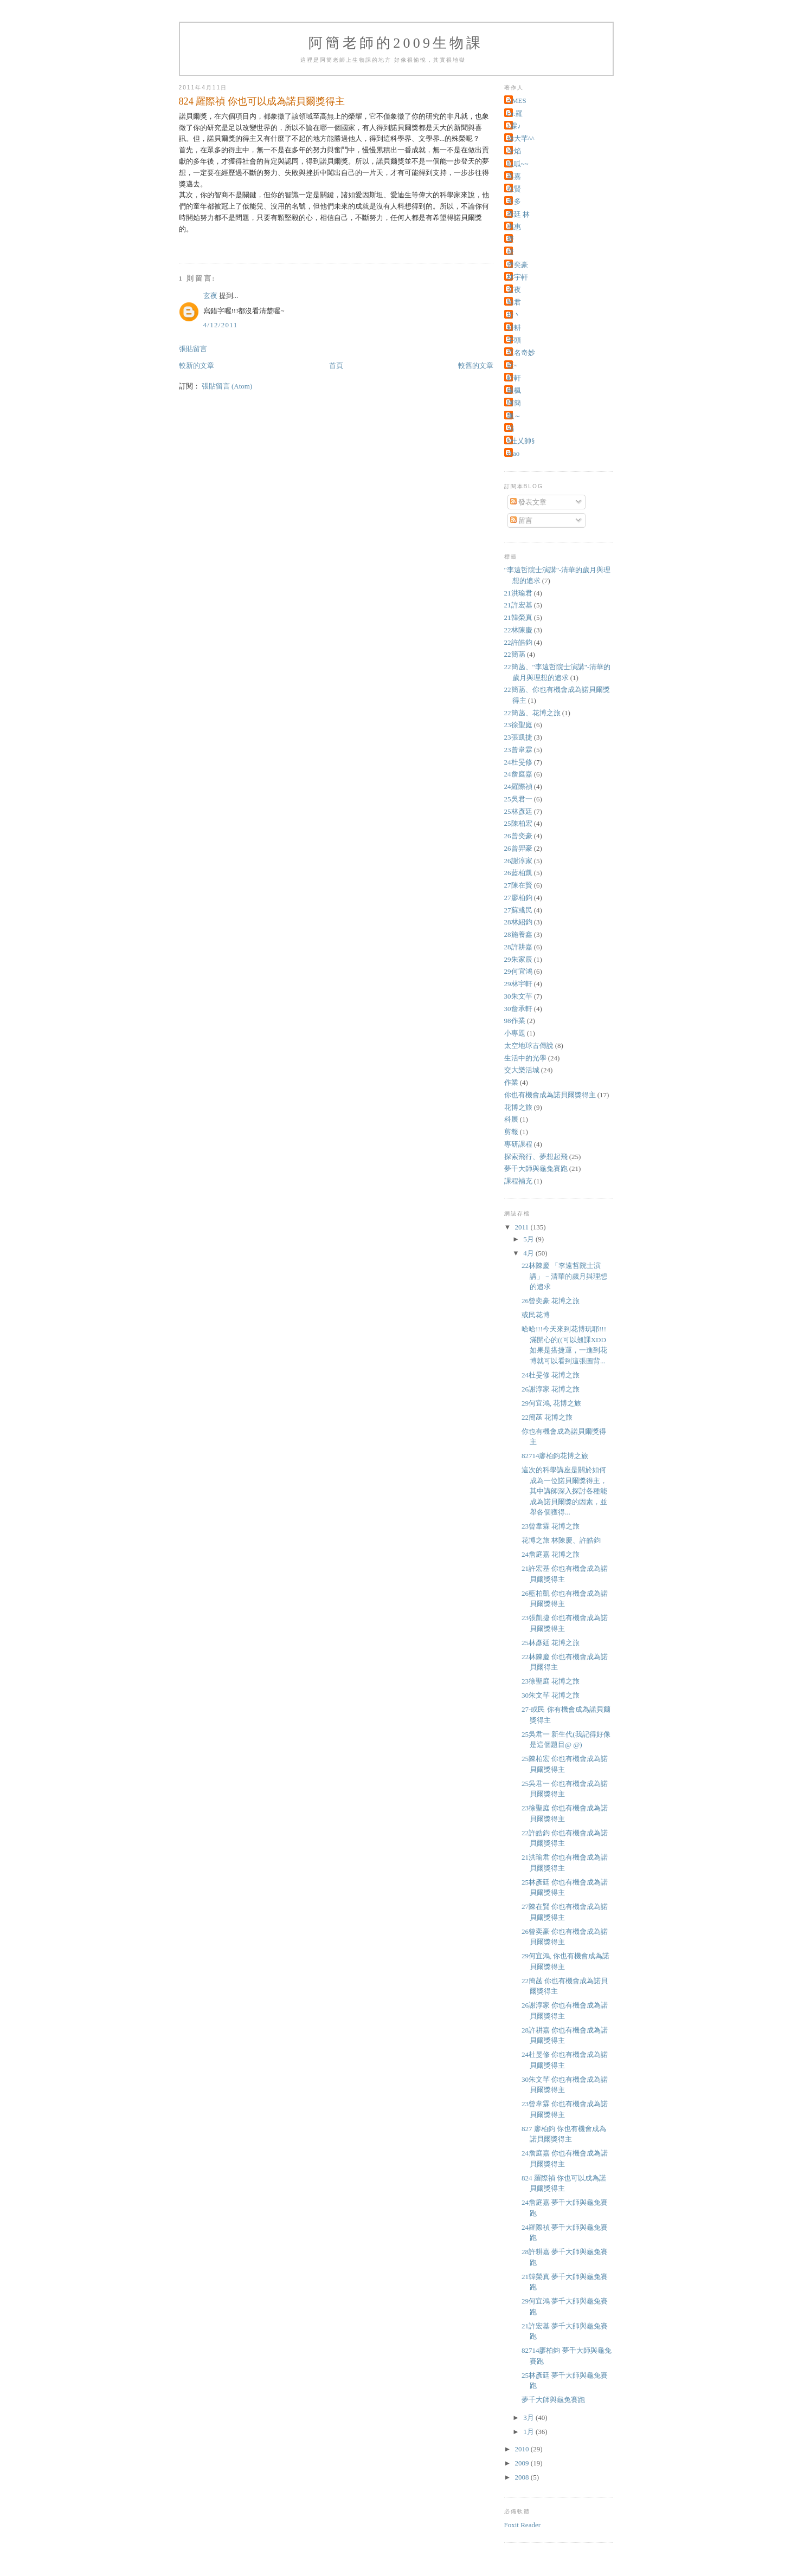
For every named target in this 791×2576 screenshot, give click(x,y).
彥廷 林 (518, 214)
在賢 (514, 189)
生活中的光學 (525, 1058)
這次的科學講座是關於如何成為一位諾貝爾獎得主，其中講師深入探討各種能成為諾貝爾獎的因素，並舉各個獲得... (564, 1491)
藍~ (512, 365)
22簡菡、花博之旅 (532, 713)
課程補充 (518, 1181)
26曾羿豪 (518, 848)
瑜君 (514, 302)
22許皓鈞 (518, 642)
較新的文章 (196, 365)
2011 (523, 1227)
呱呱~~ (518, 164)
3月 (529, 2417)
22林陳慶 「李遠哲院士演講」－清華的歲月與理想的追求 (564, 1276)
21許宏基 (518, 605)
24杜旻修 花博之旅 (551, 1375)
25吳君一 (518, 799)
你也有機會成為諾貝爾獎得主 (550, 1095)
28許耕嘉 (518, 947)
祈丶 (514, 315)
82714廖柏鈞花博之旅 (555, 1456)
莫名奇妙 (521, 352)
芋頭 (514, 340)
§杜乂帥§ (521, 441)
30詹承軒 (518, 1009)
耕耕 (514, 327)
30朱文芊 (518, 996)
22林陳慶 (518, 630)
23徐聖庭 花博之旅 (551, 1681)
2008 (523, 2477)
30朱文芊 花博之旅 (551, 1695)
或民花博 (536, 1315)
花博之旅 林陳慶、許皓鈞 (561, 1540)
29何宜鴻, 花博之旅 (552, 1403)
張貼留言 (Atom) (227, 386)
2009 (523, 2463)
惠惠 (514, 227)
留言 (521, 520)
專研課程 (518, 1144)
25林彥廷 (518, 811)
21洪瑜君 (518, 593)
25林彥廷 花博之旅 (551, 1643)
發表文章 (528, 502)
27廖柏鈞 (518, 898)
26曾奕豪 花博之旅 (551, 1301)
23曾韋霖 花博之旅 (551, 1526)
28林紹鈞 (518, 922)
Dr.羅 (515, 113)
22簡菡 (514, 654)
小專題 (514, 1033)
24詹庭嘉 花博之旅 (551, 1554)
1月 (529, 2432)
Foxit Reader (522, 2525)
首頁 (336, 365)
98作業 (514, 1021)
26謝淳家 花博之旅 (551, 1389)
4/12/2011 (220, 325)
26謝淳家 (518, 861)
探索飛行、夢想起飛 (536, 1157)
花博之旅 (518, 1107)
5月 (529, 1239)
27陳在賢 (518, 885)
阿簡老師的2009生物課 (395, 43)
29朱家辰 (518, 959)
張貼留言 (193, 349)
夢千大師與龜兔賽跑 (536, 1168)
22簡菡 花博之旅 (547, 1417)
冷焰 (514, 151)
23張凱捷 (518, 737)
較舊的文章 (475, 365)
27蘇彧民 (518, 910)
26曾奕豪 (518, 836)
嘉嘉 (514, 176)
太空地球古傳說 (529, 1045)
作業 (511, 1082)
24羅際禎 (518, 786)
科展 (511, 1119)
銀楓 (514, 390)
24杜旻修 (518, 762)
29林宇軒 (518, 984)
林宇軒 (517, 277)
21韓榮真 (518, 617)
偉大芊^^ (521, 138)
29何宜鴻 (518, 971)
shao (513, 453)
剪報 (511, 1132)
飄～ (514, 416)
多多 (514, 201)
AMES (516, 100)
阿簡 (514, 403)
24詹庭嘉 (518, 774)
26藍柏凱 (518, 873)
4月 (529, 1253)
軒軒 (514, 378)
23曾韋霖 (518, 750)
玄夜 (210, 296)
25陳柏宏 (518, 823)
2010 (523, 2449)
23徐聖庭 (518, 725)
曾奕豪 (517, 265)
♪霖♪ (514, 126)
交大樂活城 (521, 1070)
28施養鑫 (518, 934)
